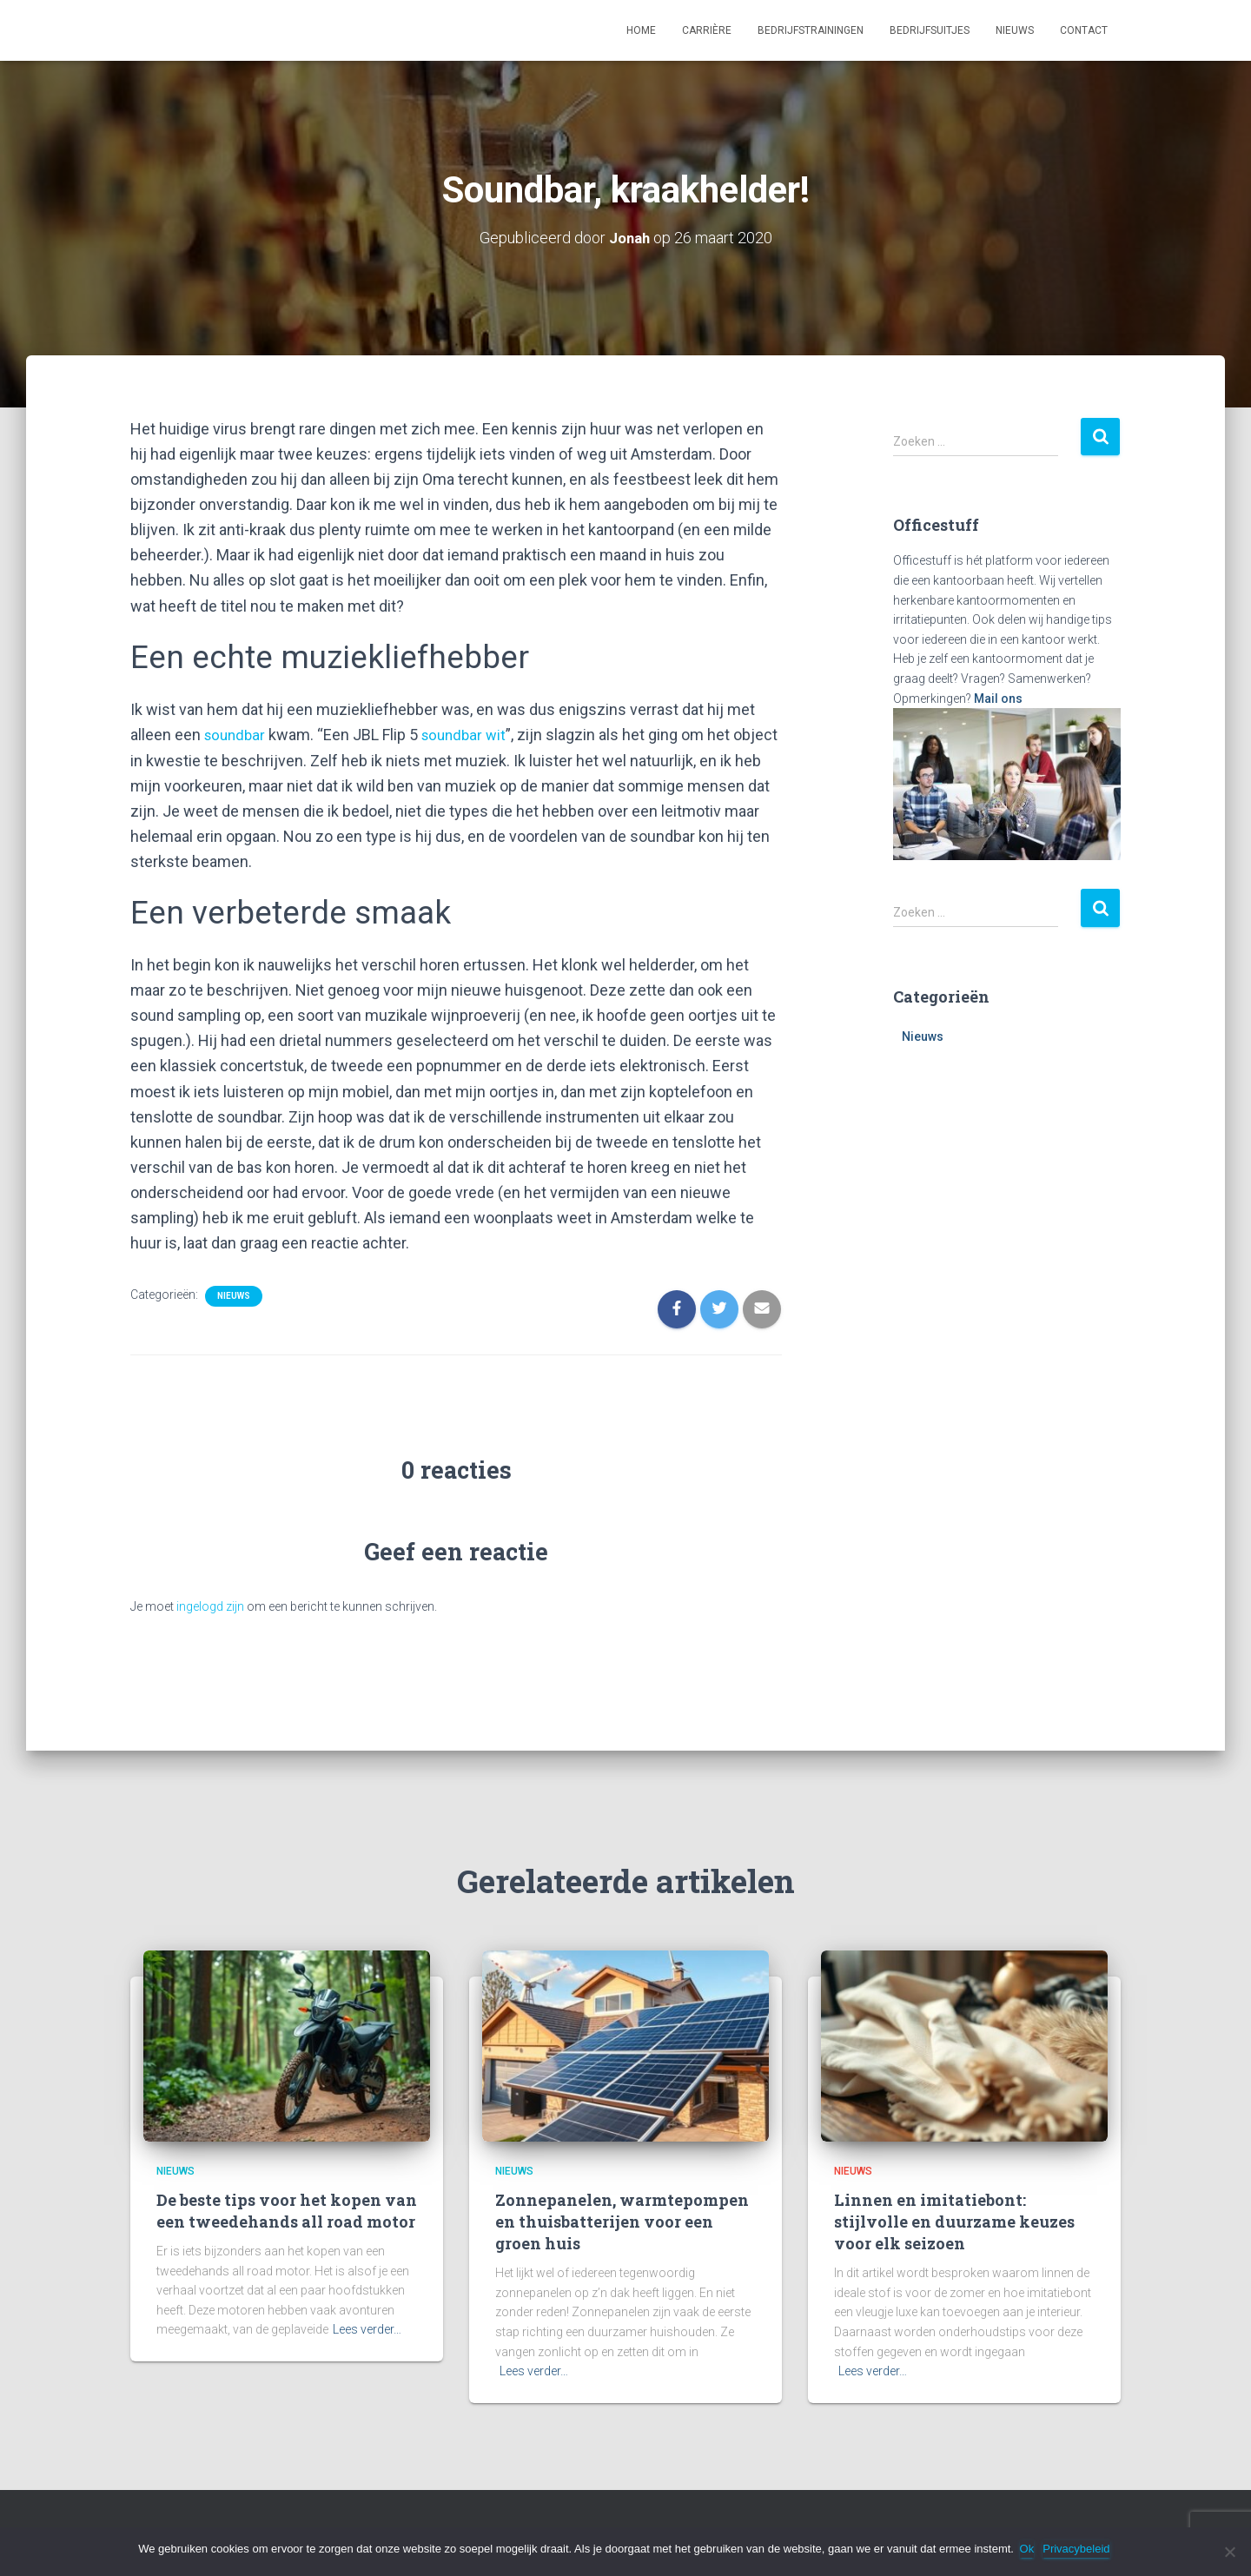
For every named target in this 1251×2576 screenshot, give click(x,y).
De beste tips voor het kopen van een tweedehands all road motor (286, 2209)
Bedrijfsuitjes (930, 30)
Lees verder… (367, 2328)
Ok (1030, 2548)
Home (641, 30)
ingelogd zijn (210, 1605)
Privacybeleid (1079, 2548)
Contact (1084, 30)
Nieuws (1015, 30)
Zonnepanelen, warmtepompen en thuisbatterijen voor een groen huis (622, 2220)
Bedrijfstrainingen (811, 30)
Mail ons (998, 698)
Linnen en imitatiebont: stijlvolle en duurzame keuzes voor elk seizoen (954, 2220)
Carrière (706, 30)
